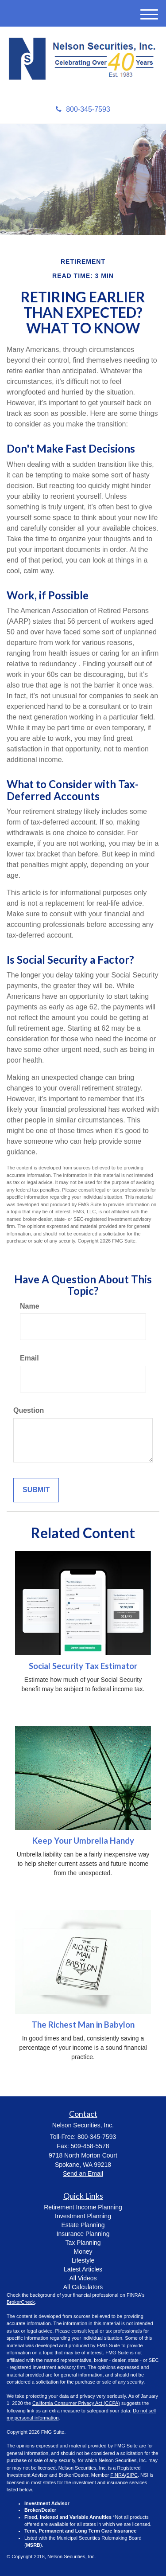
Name (29, 1306)
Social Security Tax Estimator (83, 1666)
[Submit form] (36, 1490)
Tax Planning (82, 2242)
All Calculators (83, 2287)
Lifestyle (83, 2260)
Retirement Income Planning (83, 2207)
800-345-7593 (83, 109)
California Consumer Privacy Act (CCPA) (76, 2403)
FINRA (117, 2475)
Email (29, 1358)
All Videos (83, 2278)
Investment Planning (83, 2216)
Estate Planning (82, 2224)
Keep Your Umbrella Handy (83, 1840)
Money (82, 2251)
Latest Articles (83, 2269)
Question (28, 1410)
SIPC (132, 2475)
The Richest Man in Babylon (83, 2024)
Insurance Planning (83, 2233)
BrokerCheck (21, 2302)
